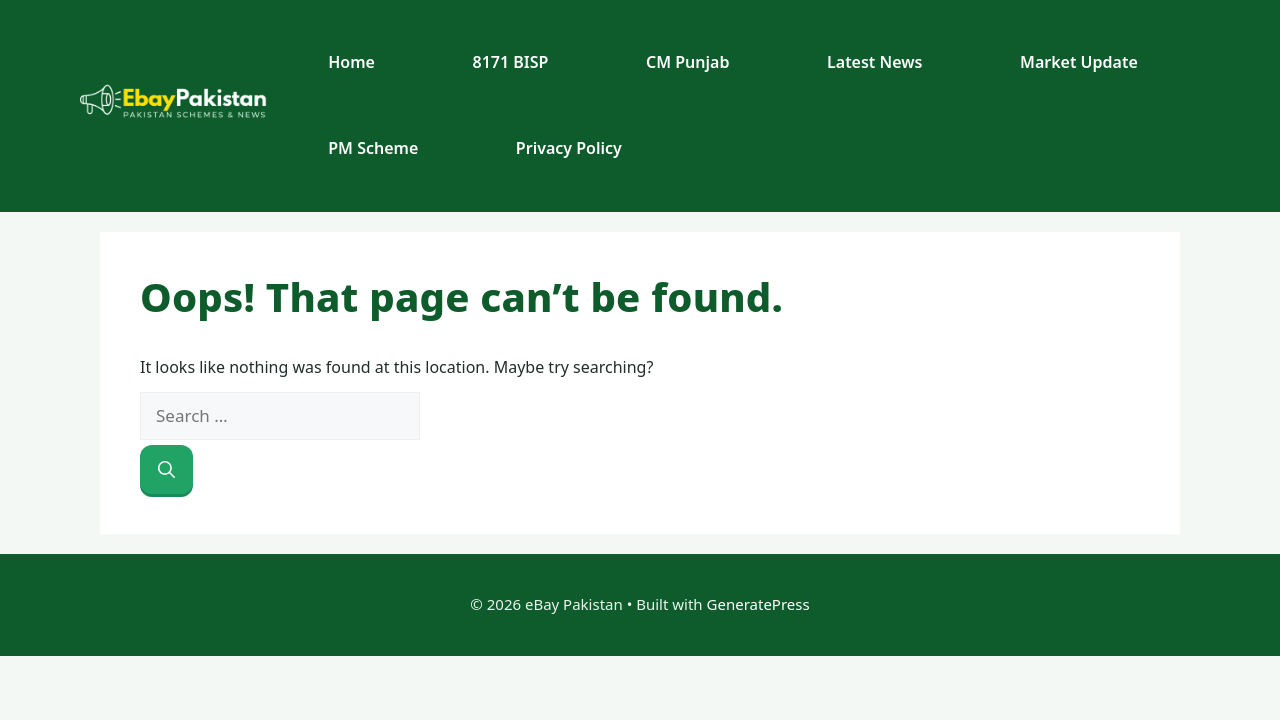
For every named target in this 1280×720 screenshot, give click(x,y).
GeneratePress (758, 604)
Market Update (1079, 62)
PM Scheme (373, 148)
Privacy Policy (569, 148)
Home (351, 62)
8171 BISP (511, 62)
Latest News (874, 62)
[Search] (166, 470)
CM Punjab (687, 62)
